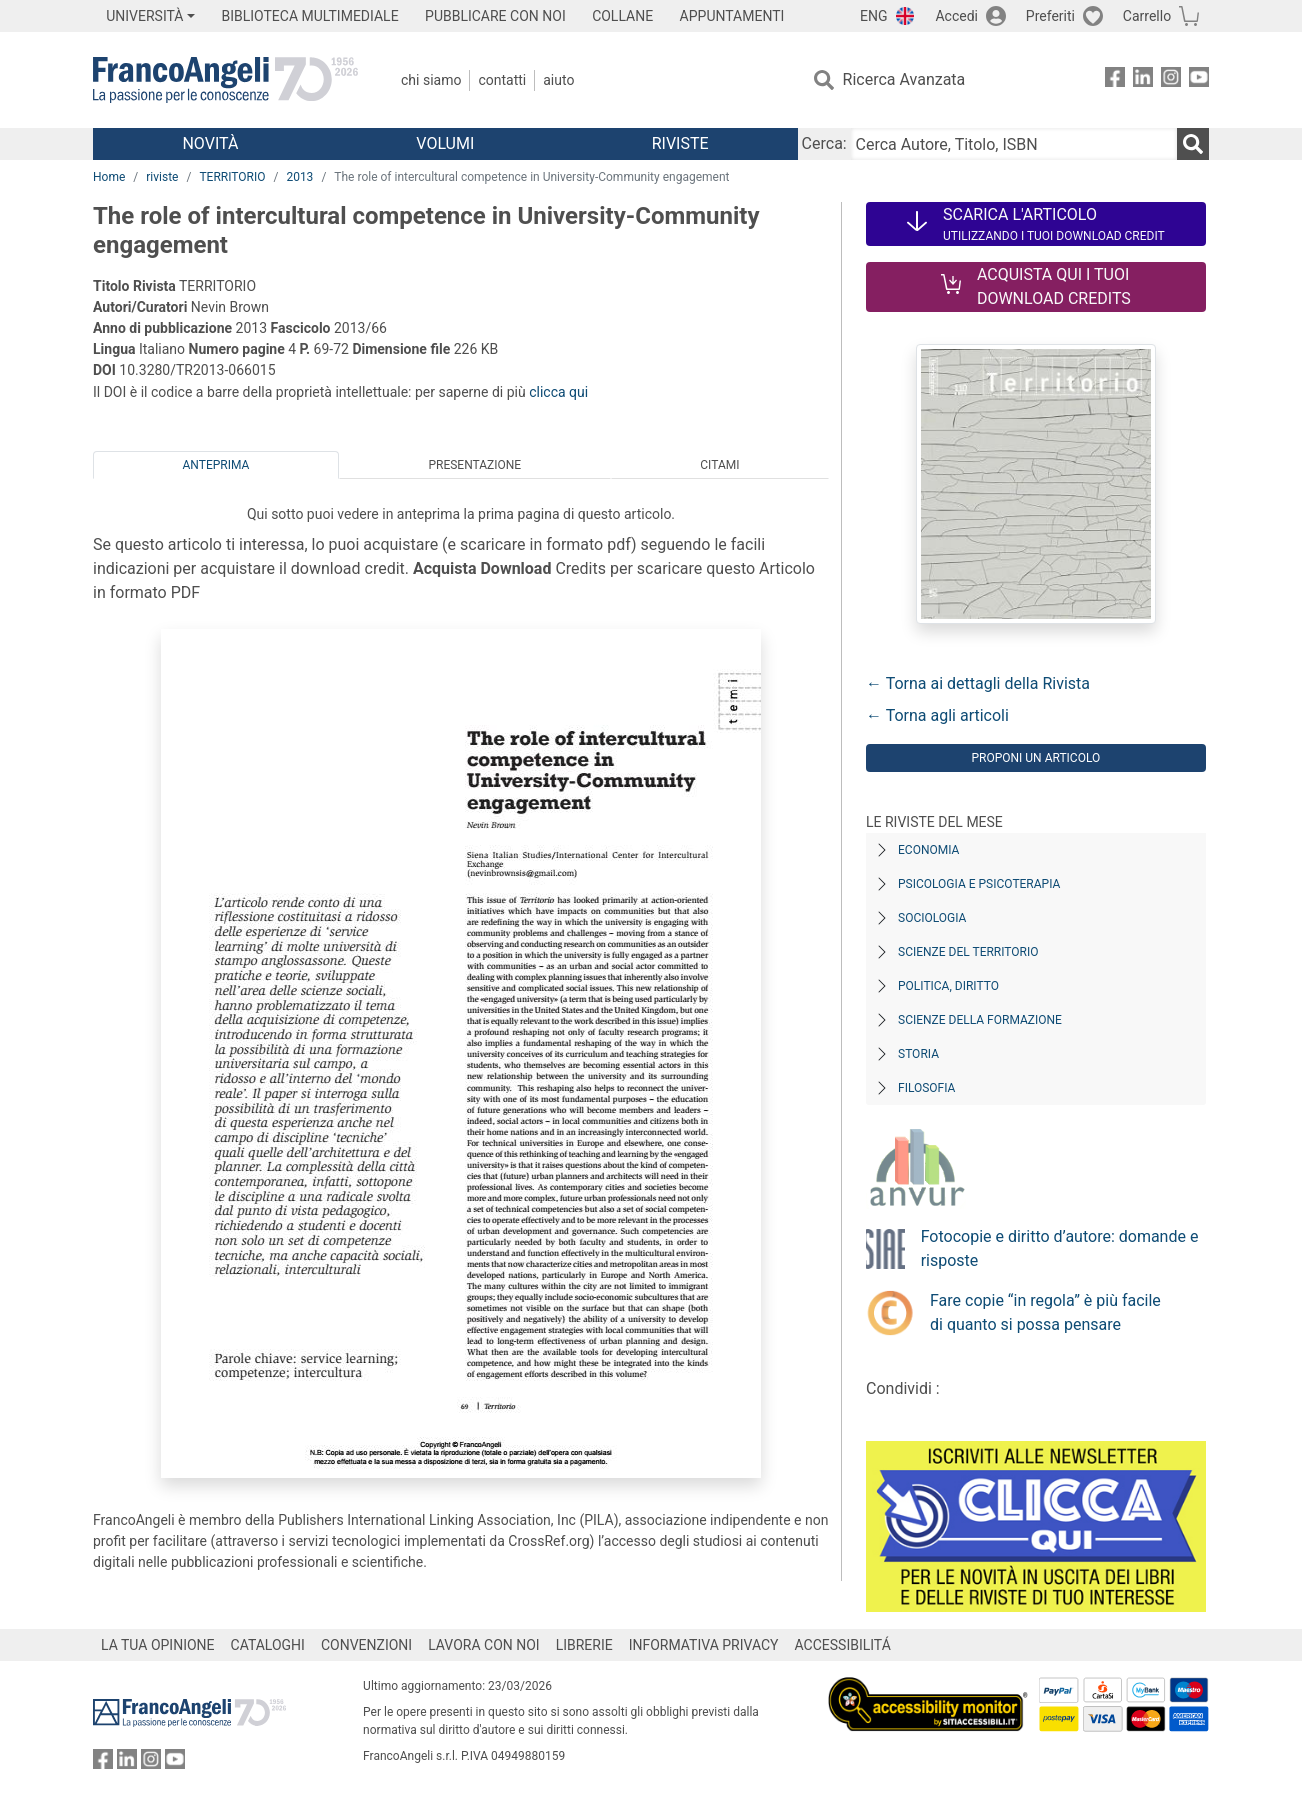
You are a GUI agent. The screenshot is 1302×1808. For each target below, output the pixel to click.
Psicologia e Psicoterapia (979, 884)
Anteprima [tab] (216, 465)
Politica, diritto (948, 986)
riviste (162, 177)
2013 (299, 177)
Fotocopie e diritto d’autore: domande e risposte (1060, 1248)
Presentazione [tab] (474, 465)
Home (109, 177)
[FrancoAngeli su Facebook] (1115, 80)
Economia (928, 850)
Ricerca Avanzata (904, 79)
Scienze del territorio (968, 952)
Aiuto (558, 80)
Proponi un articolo (1035, 758)
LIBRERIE (584, 1645)
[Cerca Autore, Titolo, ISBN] (1014, 144)
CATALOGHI (268, 1645)
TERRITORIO (232, 177)
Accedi (956, 16)
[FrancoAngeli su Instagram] (1171, 80)
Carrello (1147, 16)
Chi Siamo (431, 80)
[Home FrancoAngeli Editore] (225, 80)
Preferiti (1050, 16)
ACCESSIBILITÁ (843, 1645)
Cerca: (824, 143)
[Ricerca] (1193, 144)
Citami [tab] (719, 465)
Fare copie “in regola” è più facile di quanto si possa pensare (1045, 1312)
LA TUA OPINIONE (158, 1645)
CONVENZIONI (366, 1645)
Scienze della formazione (980, 1020)
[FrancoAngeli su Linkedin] (1143, 80)
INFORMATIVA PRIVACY (704, 1645)
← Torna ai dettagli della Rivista (978, 683)
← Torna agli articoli (937, 715)
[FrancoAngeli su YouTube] (1199, 80)
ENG (873, 16)
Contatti (502, 80)
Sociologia (932, 918)
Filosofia (926, 1088)
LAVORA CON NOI (484, 1645)
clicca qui (558, 392)
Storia (918, 1054)
